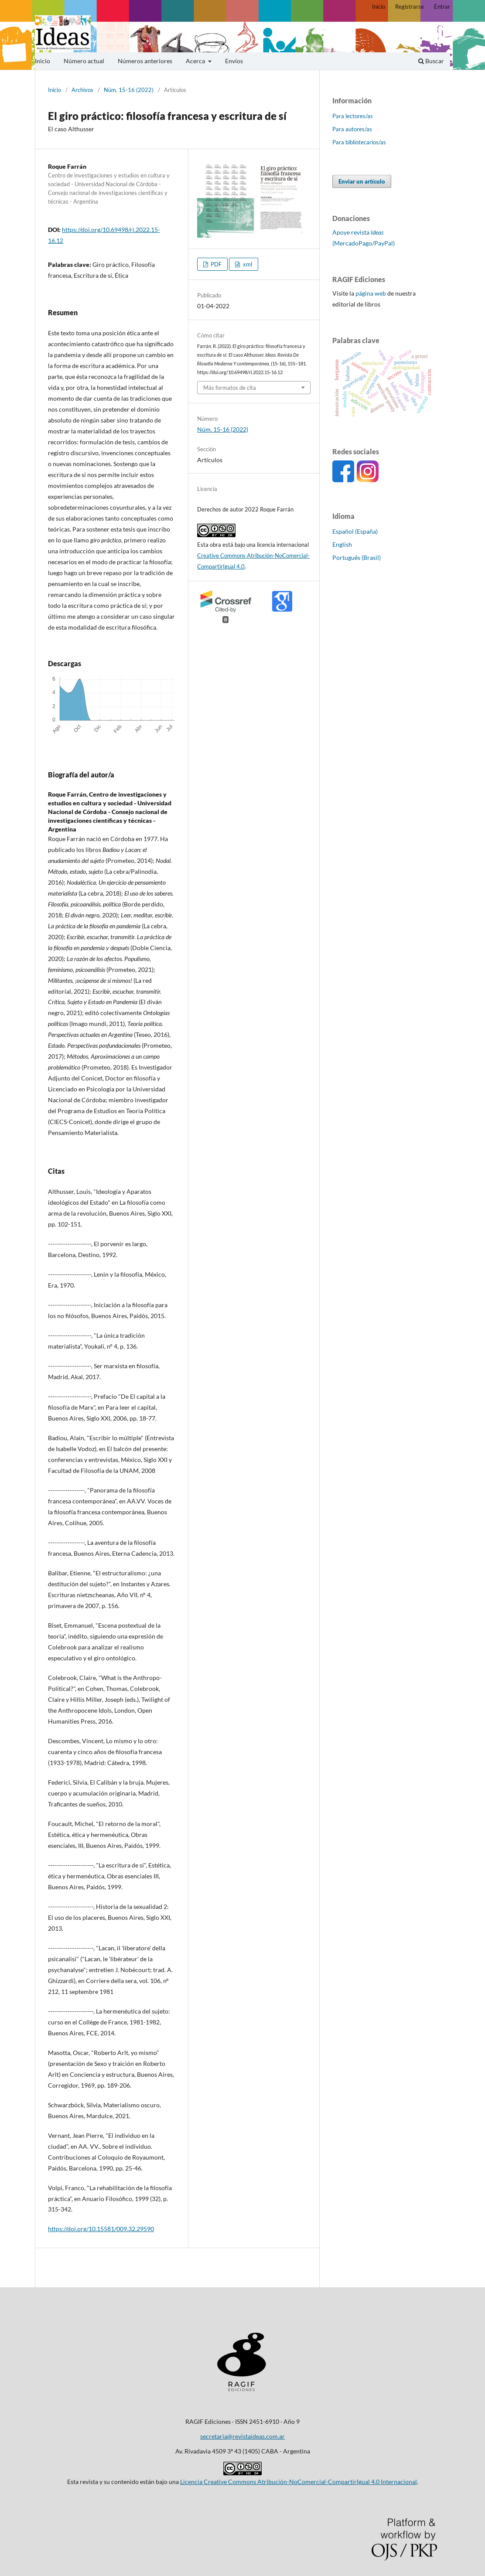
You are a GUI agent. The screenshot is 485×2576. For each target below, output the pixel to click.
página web (370, 293)
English (342, 544)
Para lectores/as (352, 115)
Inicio (42, 61)
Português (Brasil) (356, 557)
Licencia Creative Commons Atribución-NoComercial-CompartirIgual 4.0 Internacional (298, 2481)
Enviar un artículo (361, 181)
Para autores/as (352, 129)
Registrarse (409, 6)
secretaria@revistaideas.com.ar (242, 2436)
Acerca (196, 61)
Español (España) (355, 531)
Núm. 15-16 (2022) (129, 89)
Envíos (234, 61)
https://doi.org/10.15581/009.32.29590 (101, 2228)
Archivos (82, 89)
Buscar (431, 61)
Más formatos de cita (229, 387)
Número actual (84, 61)
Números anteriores (145, 61)
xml (247, 264)
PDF (215, 264)
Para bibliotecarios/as (359, 142)
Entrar (442, 6)
